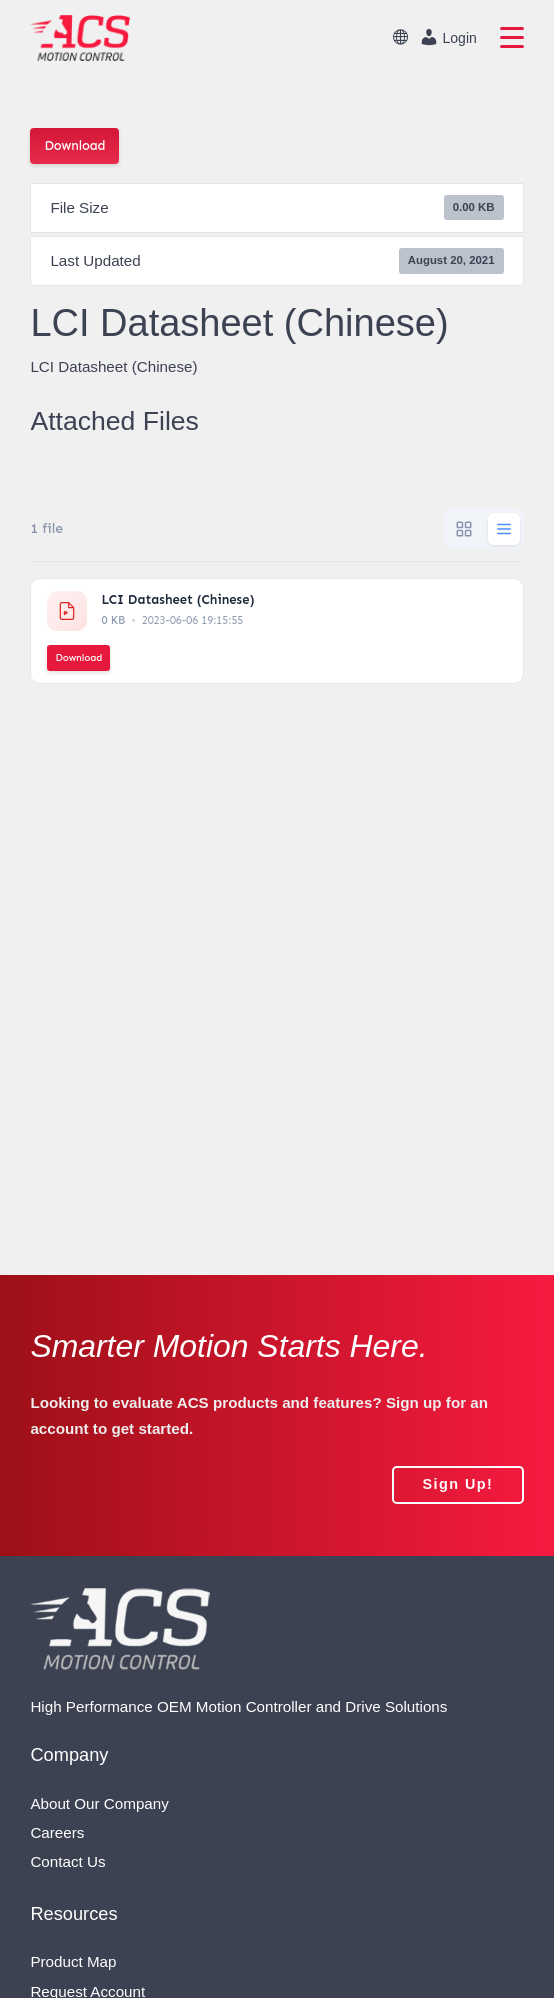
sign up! (457, 1484)
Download (74, 145)
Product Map (73, 1961)
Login (448, 37)
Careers (57, 1832)
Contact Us (67, 1861)
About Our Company (99, 1803)
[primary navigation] (512, 38)
